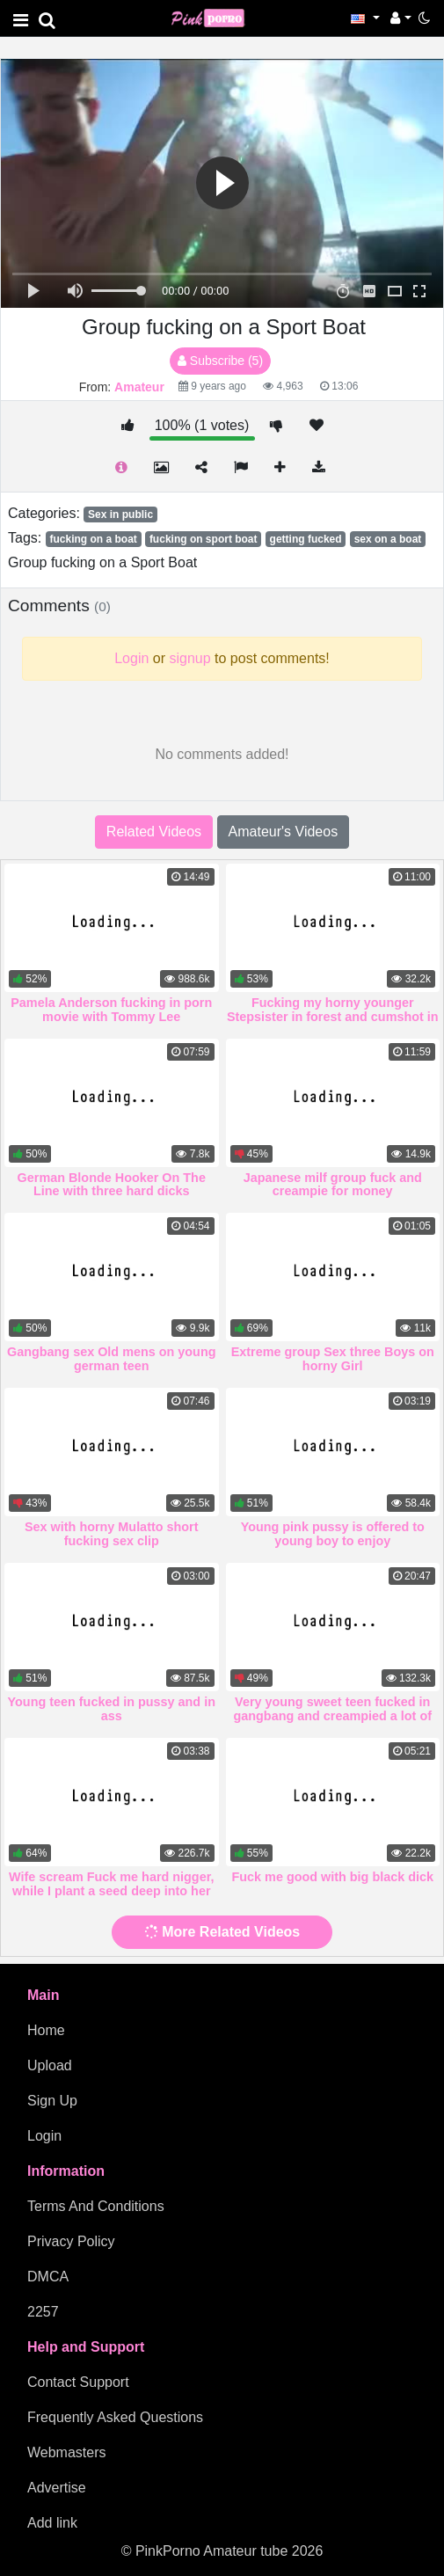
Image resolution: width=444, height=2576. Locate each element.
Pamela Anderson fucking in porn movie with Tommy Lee (111, 1010)
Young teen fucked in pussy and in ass (111, 1709)
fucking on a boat (92, 539)
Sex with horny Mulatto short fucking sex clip (111, 1534)
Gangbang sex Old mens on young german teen (111, 1359)
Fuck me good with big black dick (332, 1877)
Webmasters (66, 2452)
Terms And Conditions (95, 2206)
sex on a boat (388, 539)
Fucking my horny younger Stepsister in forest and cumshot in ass (333, 1017)
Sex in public (120, 514)
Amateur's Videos (283, 831)
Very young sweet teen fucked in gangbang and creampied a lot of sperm (333, 1716)
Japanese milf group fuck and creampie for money (333, 1185)
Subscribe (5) (220, 361)
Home (46, 2030)
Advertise (56, 2487)
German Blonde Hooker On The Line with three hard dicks (112, 1185)
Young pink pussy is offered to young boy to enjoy (333, 1534)
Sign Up (52, 2100)
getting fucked (306, 539)
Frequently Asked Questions (115, 2417)
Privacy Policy (71, 2241)
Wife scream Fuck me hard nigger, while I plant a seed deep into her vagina (111, 1891)
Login (44, 2135)
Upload (49, 2065)
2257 (43, 2311)
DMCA (48, 2276)
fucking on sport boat (203, 539)
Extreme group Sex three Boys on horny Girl (332, 1359)
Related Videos (153, 831)
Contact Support (78, 2382)
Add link (52, 2522)
